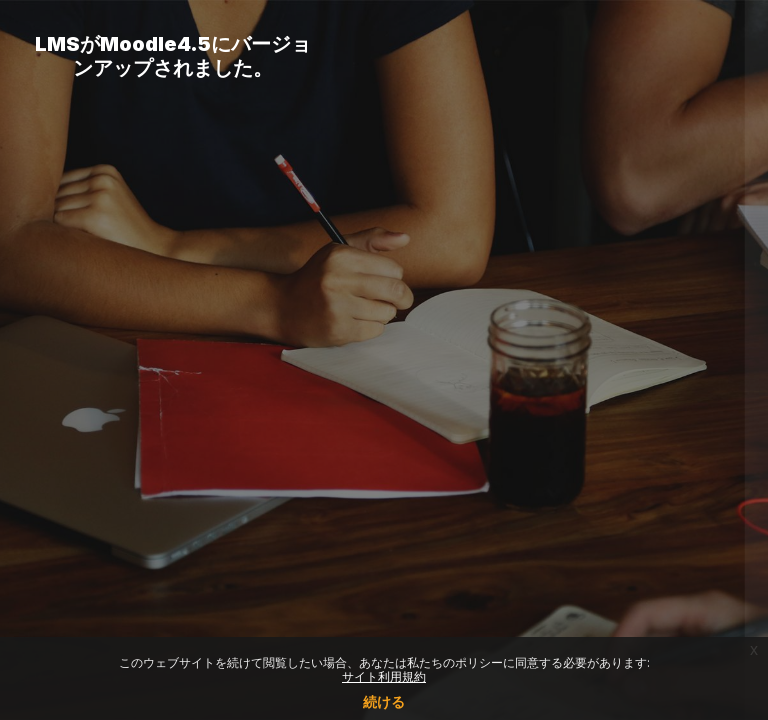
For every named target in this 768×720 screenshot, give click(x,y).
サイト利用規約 (384, 676)
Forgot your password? (666, 447)
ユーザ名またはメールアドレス (476, 260)
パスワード (413, 356)
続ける (384, 701)
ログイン (557, 503)
